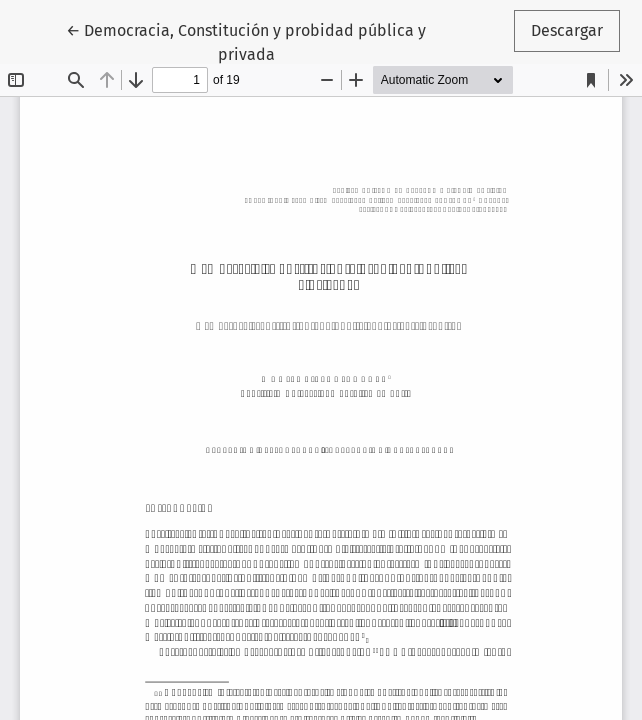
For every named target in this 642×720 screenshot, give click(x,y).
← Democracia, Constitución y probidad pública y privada (246, 41)
